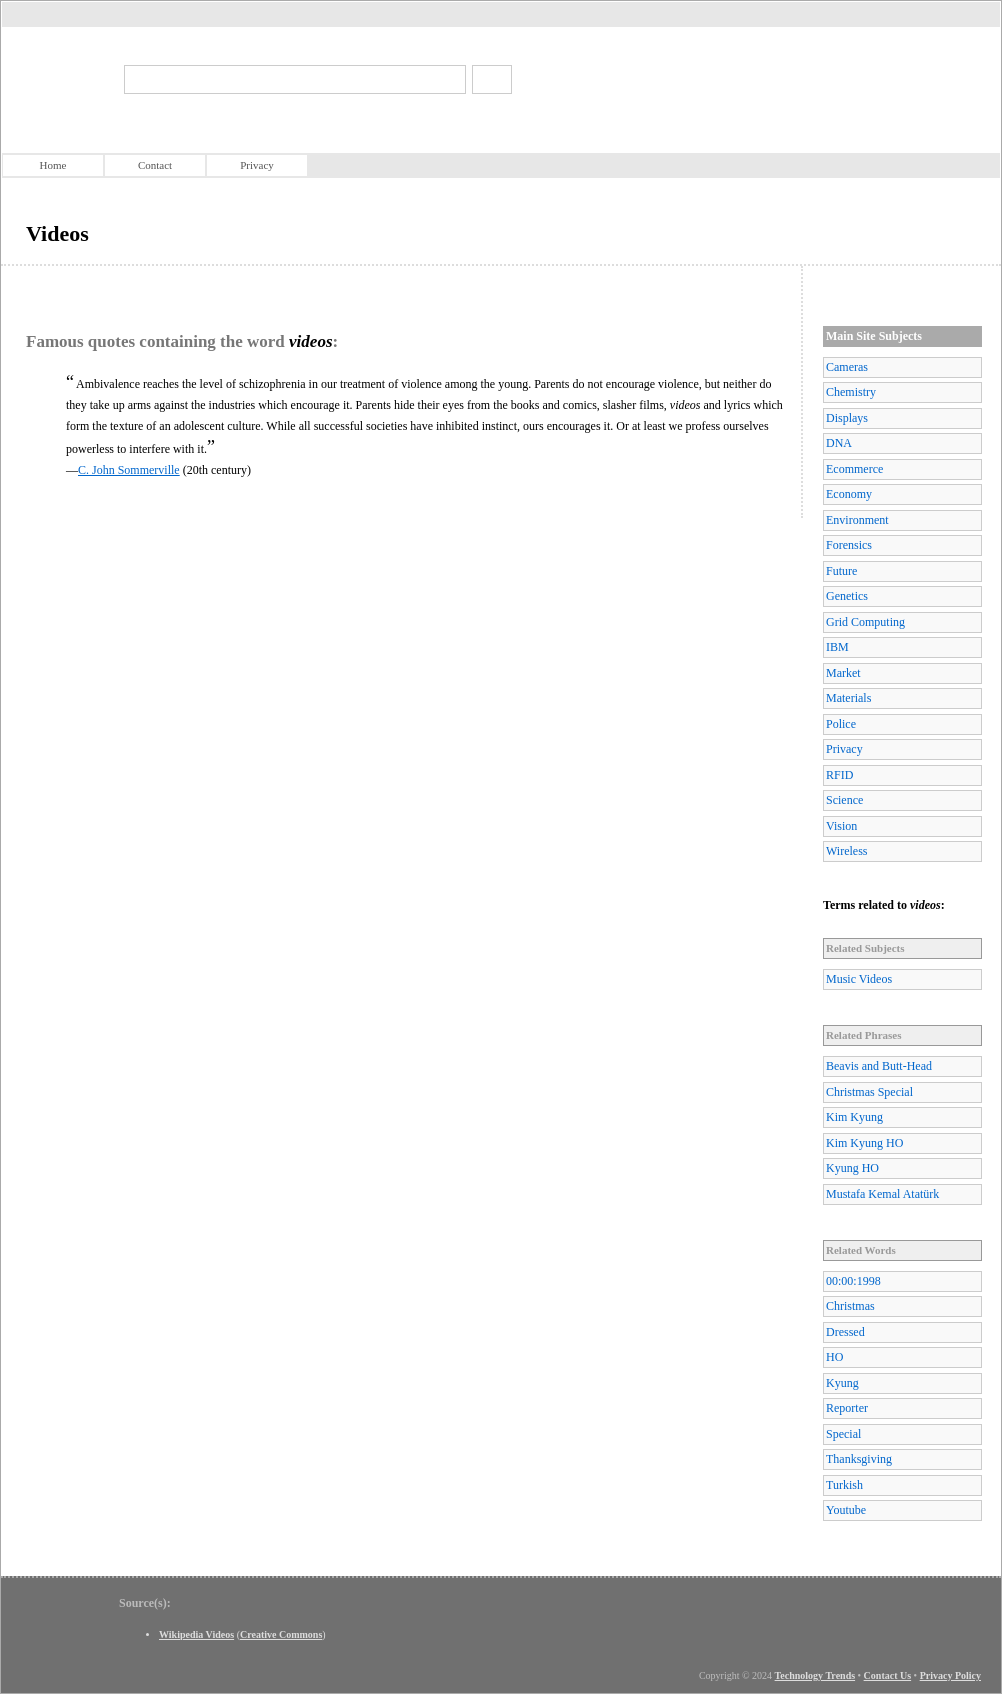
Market (843, 673)
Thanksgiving (859, 1459)
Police (841, 724)
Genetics (847, 596)
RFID (839, 775)
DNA (839, 443)
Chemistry (851, 392)
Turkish (844, 1485)
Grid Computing (865, 622)
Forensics (849, 545)
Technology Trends (815, 1675)
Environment (857, 520)
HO (834, 1357)
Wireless (847, 851)
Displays (847, 418)
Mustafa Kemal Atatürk (882, 1194)
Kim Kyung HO (864, 1143)
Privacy (257, 165)
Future (841, 571)
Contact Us (888, 1675)
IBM (837, 647)
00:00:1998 (853, 1281)
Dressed (845, 1332)
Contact (155, 165)
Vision (841, 826)
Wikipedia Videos (196, 1634)
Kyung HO (852, 1168)
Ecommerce (854, 469)
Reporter (847, 1408)
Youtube (846, 1510)
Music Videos (859, 979)
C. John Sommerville (129, 470)
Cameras (847, 367)
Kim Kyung (854, 1117)
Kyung (842, 1383)
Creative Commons (281, 1634)
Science (844, 800)
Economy (849, 494)
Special (843, 1434)
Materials (848, 698)
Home (53, 165)
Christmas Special (869, 1092)
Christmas (850, 1306)
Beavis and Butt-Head (879, 1066)
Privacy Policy (950, 1675)
